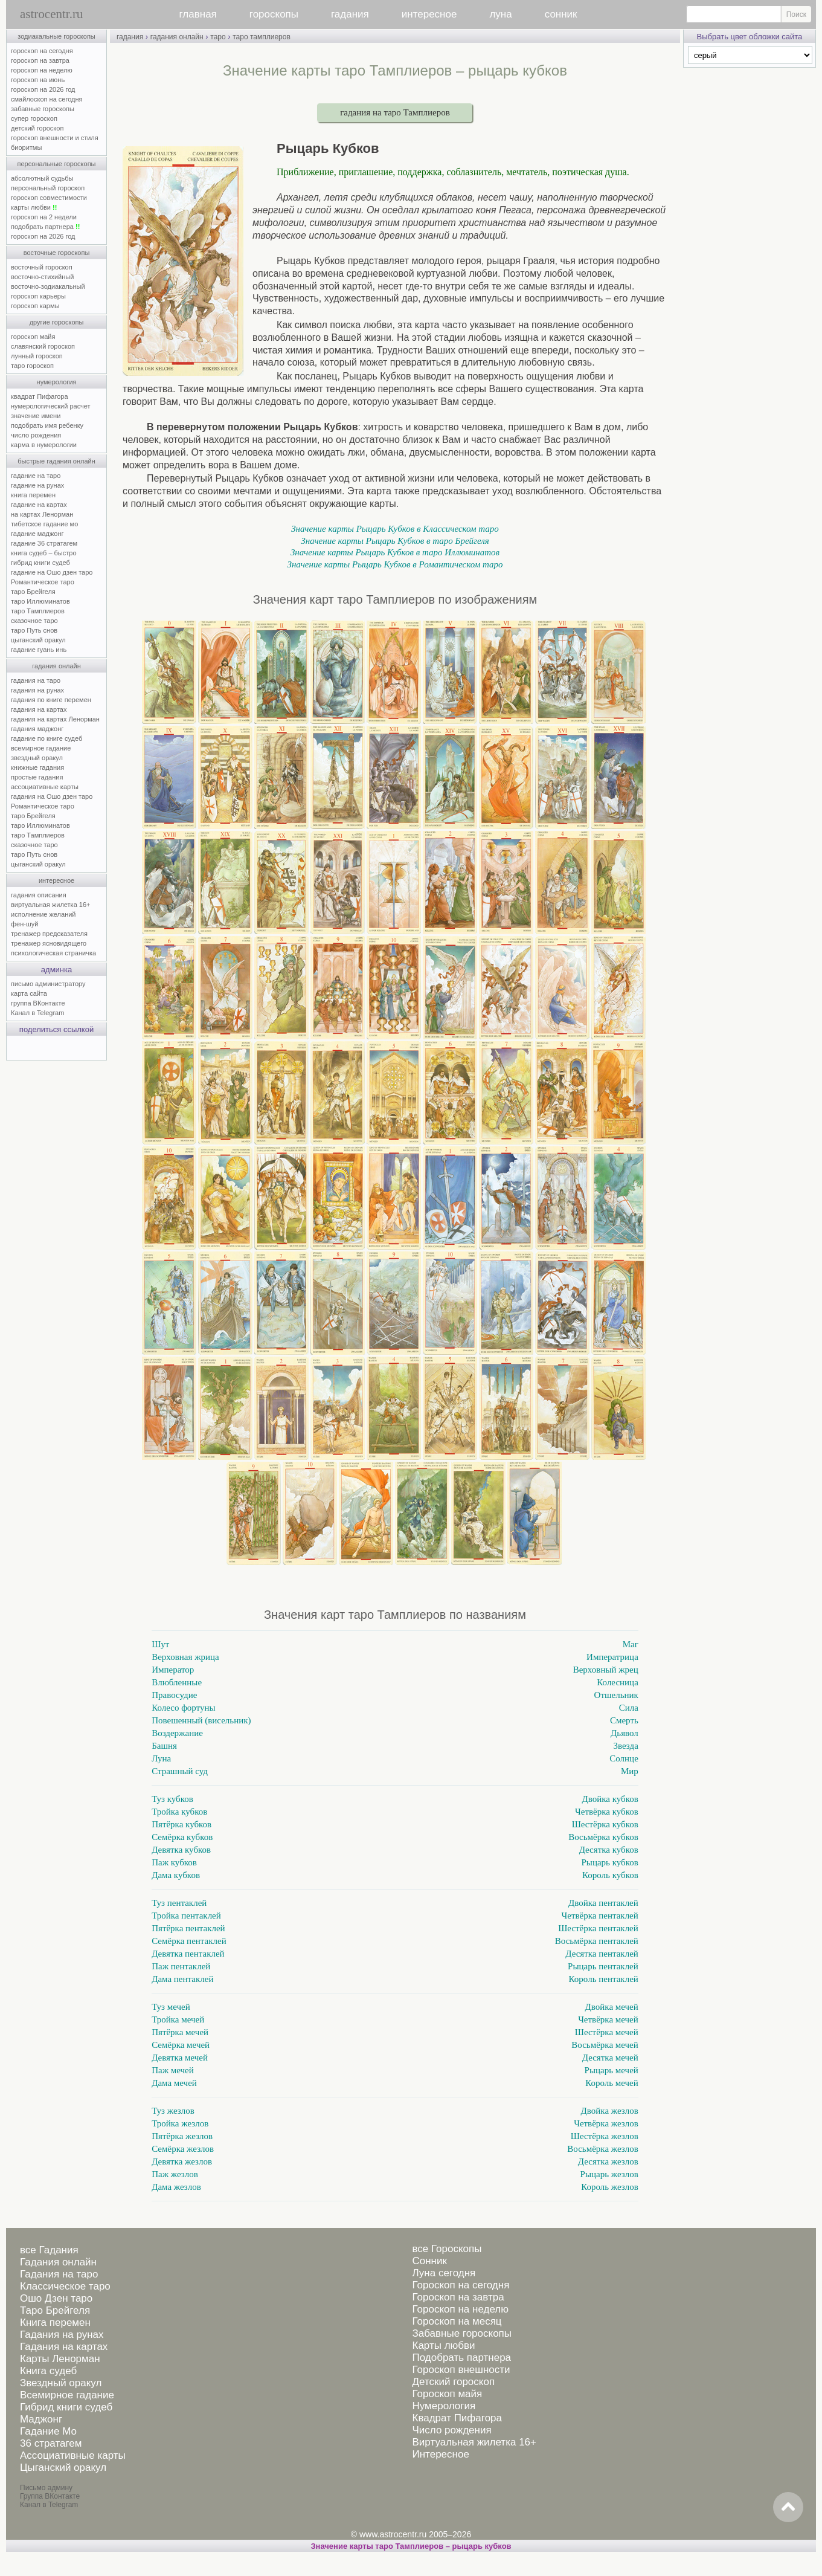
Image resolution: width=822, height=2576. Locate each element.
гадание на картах (39, 504)
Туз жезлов (173, 2111)
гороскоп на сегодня (42, 50)
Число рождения (451, 2430)
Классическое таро (65, 2286)
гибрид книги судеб (40, 562)
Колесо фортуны (183, 1707)
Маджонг (41, 2419)
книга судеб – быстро (44, 553)
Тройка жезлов (180, 2123)
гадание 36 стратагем (44, 543)
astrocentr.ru (51, 14)
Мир (629, 1771)
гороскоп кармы (35, 305)
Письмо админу (46, 2488)
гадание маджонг (37, 533)
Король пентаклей (603, 1979)
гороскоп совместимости (49, 197)
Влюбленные (177, 1682)
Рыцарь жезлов (609, 2174)
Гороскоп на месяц (456, 2321)
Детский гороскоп (453, 2381)
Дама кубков (176, 1875)
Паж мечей (173, 2070)
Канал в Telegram (37, 1012)
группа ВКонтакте (38, 1003)
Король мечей (611, 2083)
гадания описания (38, 895)
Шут (160, 1644)
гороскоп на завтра (40, 60)
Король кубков (610, 1875)
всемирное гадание (41, 748)
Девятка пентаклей (188, 1953)
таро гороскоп (32, 365)
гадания (350, 14)
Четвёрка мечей (608, 2019)
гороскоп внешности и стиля (54, 137)
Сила (628, 1707)
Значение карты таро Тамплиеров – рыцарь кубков (410, 2546)
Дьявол (624, 1733)
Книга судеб (48, 2371)
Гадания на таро (59, 2274)
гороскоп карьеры (38, 296)
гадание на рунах (37, 485)
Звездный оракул (60, 2383)
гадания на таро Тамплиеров (395, 112)
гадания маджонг (37, 728)
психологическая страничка (53, 953)
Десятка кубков (608, 1850)
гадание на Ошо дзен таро (51, 572)
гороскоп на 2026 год (43, 89)
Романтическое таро (42, 582)
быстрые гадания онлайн (56, 461)
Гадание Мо (48, 2431)
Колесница (617, 1682)
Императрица (612, 1657)
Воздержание (177, 1733)
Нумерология (443, 2406)
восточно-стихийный (42, 276)
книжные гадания (37, 767)
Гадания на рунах (62, 2334)
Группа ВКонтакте (50, 2496)
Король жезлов (609, 2187)
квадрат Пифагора (39, 396)
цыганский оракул (38, 640)
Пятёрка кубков (181, 1824)
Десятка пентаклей (601, 1953)
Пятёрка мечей (180, 2032)
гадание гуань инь (38, 649)
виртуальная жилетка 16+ (50, 904)
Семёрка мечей (181, 2045)
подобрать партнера (45, 226)
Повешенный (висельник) (201, 1720)
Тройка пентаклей (186, 1915)
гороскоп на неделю (41, 70)
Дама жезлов (176, 2187)
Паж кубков (174, 1862)
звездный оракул (37, 757)
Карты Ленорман (60, 2359)
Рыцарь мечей (611, 2070)
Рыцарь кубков (609, 1862)
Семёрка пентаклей (189, 1941)
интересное (429, 14)
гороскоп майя (33, 336)
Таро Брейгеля (55, 2310)
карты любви (34, 207)
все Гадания (49, 2250)
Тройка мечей (178, 2019)
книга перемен (33, 495)
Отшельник (616, 1695)
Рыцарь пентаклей (603, 1966)
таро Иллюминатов (40, 601)
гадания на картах (39, 709)
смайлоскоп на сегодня (47, 99)
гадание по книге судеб (46, 738)
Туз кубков (172, 1799)
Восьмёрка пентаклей (596, 1941)
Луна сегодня (443, 2273)
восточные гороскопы (57, 252)
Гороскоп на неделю (460, 2309)
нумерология (57, 382)
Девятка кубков (181, 1850)
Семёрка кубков (182, 1837)
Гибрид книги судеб (66, 2407)
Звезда (626, 1746)
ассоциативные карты (45, 786)
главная (198, 14)
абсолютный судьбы (42, 178)
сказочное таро (34, 620)
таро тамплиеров (262, 37)
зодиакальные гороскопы (56, 36)
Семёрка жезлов (183, 2149)
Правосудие (174, 1695)
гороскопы (273, 14)
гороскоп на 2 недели (44, 217)
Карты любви (443, 2345)
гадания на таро (35, 680)
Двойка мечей (611, 2007)
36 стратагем (51, 2443)
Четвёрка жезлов (606, 2123)
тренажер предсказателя (49, 933)
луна (500, 14)
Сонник (429, 2261)
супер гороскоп (34, 118)
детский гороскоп (37, 128)
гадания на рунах (37, 690)
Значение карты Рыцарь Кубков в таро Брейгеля (395, 541)
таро (217, 37)
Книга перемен (55, 2322)
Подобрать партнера (461, 2357)
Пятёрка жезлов (182, 2136)
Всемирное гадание (67, 2395)
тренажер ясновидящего (48, 943)
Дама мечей (174, 2083)
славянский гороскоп (43, 346)
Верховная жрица (185, 1657)
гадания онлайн (56, 666)
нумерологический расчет (51, 406)
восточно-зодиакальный (48, 286)
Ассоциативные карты (73, 2455)
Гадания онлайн (58, 2262)
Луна (161, 1758)
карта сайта (29, 993)
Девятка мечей (180, 2057)
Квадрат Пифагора (457, 2418)
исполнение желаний (43, 914)
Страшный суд (180, 1771)
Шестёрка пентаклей (598, 1928)
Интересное (440, 2454)
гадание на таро (35, 475)
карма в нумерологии (44, 444)
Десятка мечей (610, 2057)
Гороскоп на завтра (458, 2297)
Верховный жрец (605, 1669)
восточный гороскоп (41, 267)
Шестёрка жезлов (604, 2136)
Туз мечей (171, 2007)
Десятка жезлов (608, 2161)
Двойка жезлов (609, 2111)
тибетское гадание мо (44, 524)
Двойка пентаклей (603, 1903)
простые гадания (37, 777)
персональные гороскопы (57, 163)
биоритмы (26, 147)
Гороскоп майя (447, 2394)
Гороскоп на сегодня (460, 2285)
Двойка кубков (610, 1799)
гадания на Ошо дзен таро (51, 796)
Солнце (623, 1758)
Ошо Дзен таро (56, 2298)
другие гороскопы (57, 322)
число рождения (36, 435)
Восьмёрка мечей (604, 2045)
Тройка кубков (179, 1811)
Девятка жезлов (182, 2161)
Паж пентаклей (181, 1966)
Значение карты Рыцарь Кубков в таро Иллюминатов (395, 552)
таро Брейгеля (33, 591)
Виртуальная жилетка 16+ (474, 2442)
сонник (561, 14)
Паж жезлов (175, 2174)
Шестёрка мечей (606, 2032)
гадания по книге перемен (51, 699)
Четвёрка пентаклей (600, 1915)
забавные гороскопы (42, 108)
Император (173, 1669)
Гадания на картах (64, 2346)
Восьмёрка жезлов (602, 2149)
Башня (164, 1746)
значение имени (35, 415)
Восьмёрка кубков (603, 1837)
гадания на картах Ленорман (57, 719)
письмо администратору (48, 983)
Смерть (624, 1720)
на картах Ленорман (42, 514)
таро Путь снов (34, 630)
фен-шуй (24, 924)
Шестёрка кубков (605, 1824)
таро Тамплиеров (38, 611)
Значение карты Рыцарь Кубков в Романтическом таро (395, 564)
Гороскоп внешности (461, 2369)
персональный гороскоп (48, 188)
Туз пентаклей (179, 1903)
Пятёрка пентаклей (188, 1928)
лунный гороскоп (37, 356)
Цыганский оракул (63, 2467)
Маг (630, 1644)
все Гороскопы (446, 2249)
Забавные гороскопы (462, 2333)
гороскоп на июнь (38, 79)
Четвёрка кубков (606, 1811)
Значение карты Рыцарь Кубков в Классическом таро (395, 529)
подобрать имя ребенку (47, 425)
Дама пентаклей (182, 1979)
